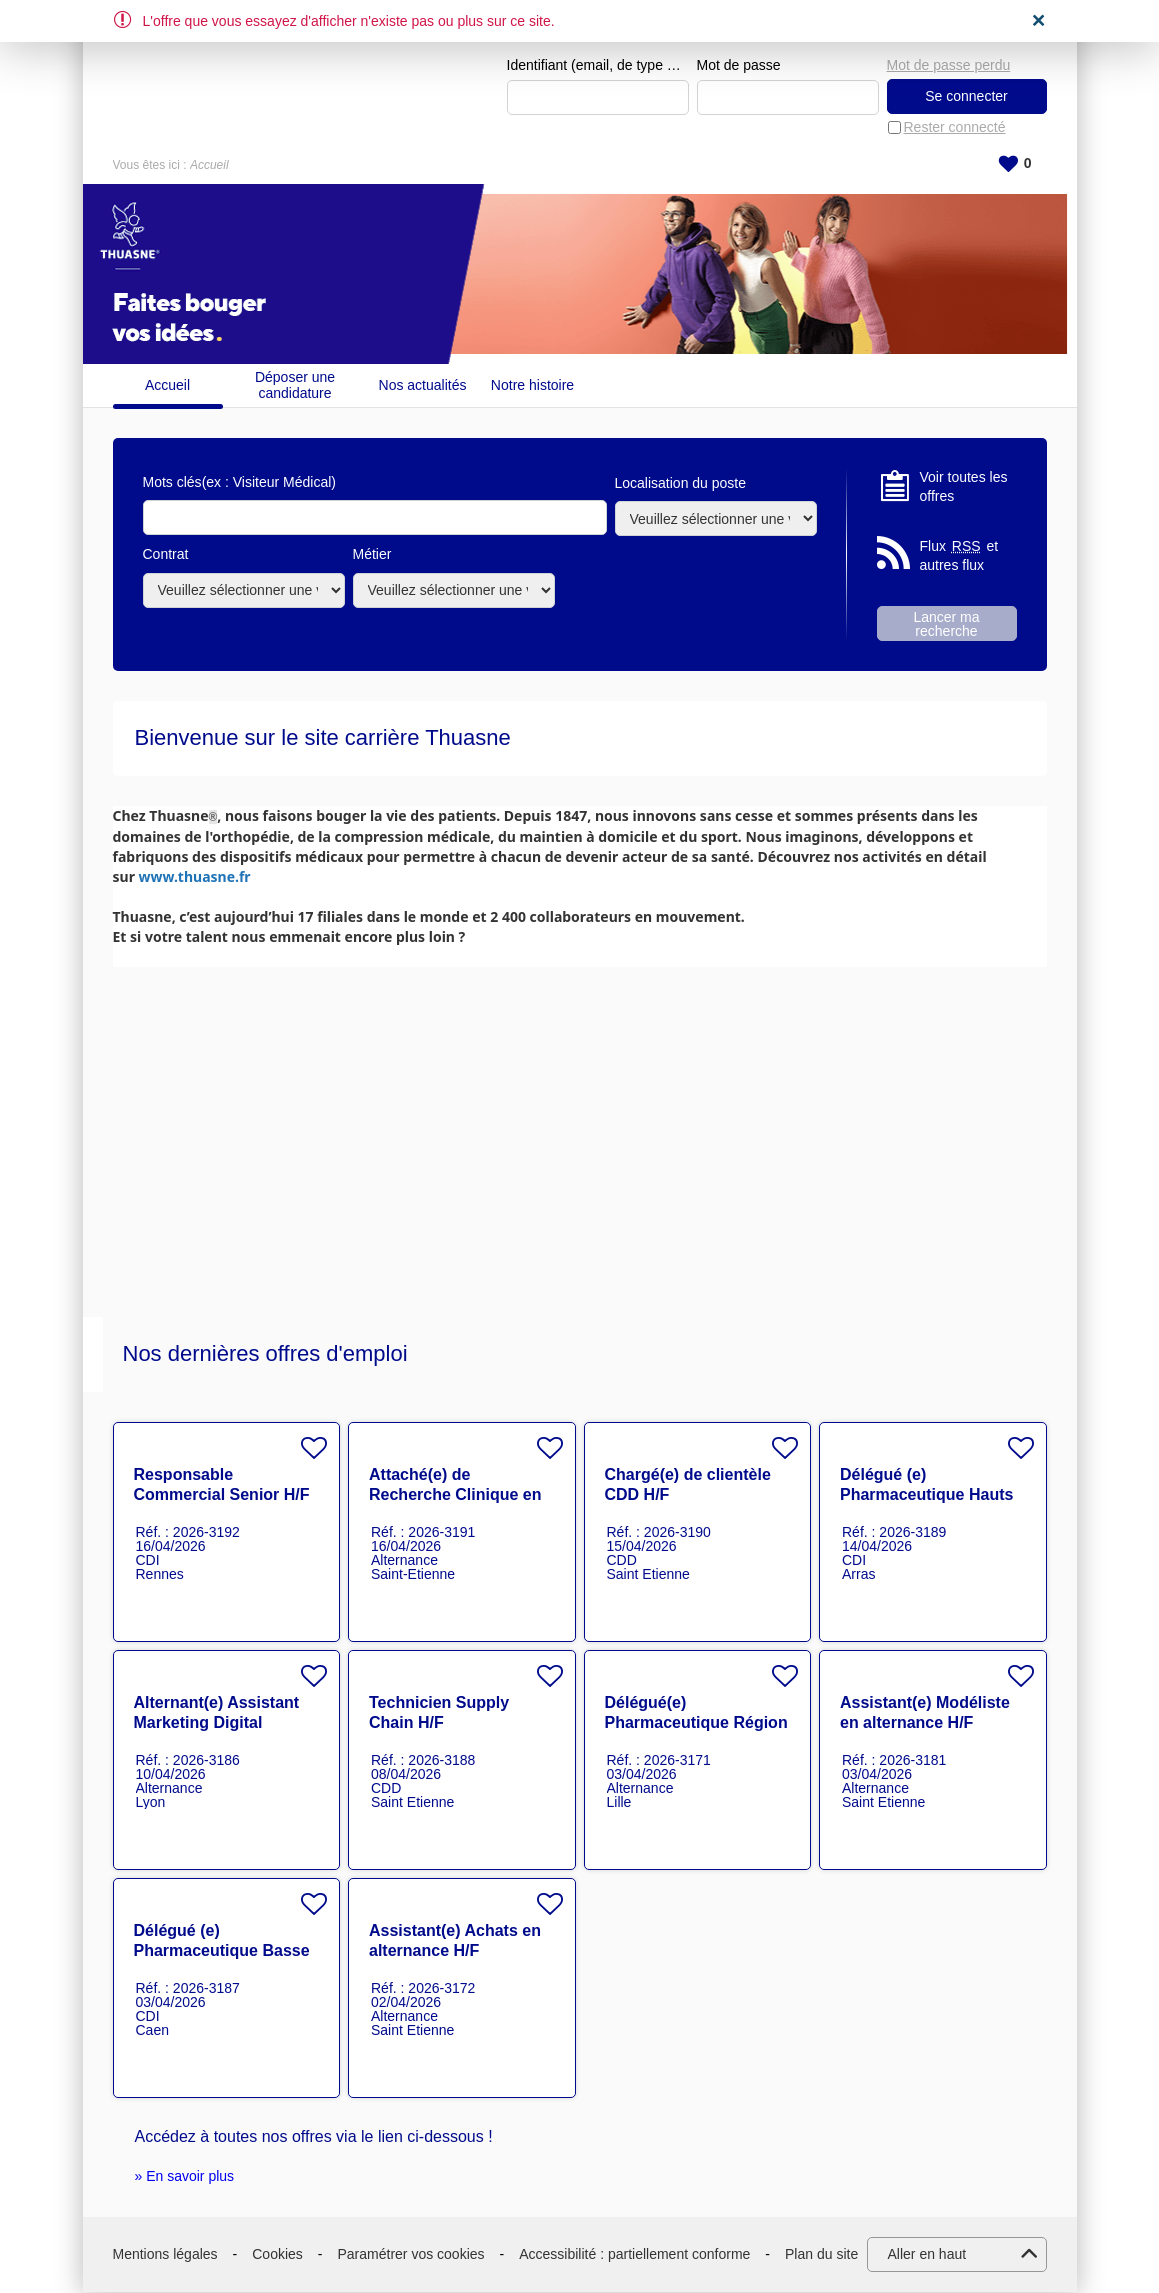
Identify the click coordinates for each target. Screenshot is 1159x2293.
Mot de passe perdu (949, 65)
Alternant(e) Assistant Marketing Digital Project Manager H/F (217, 1723)
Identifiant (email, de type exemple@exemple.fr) (598, 66)
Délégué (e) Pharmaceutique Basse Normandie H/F (222, 1951)
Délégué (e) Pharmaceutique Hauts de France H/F (926, 1495)
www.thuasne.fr (195, 877)
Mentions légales (165, 2254)
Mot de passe (739, 66)
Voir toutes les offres (964, 487)
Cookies (277, 2254)
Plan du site (821, 2254)
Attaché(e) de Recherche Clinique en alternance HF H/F (455, 1495)
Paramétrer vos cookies (411, 2254)
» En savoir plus (185, 2177)
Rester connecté (955, 128)
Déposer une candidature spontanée (295, 385)
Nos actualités (423, 386)
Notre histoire (532, 386)
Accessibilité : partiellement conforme (634, 2254)
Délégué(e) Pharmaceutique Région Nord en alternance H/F (696, 1723)
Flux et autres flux (959, 556)
